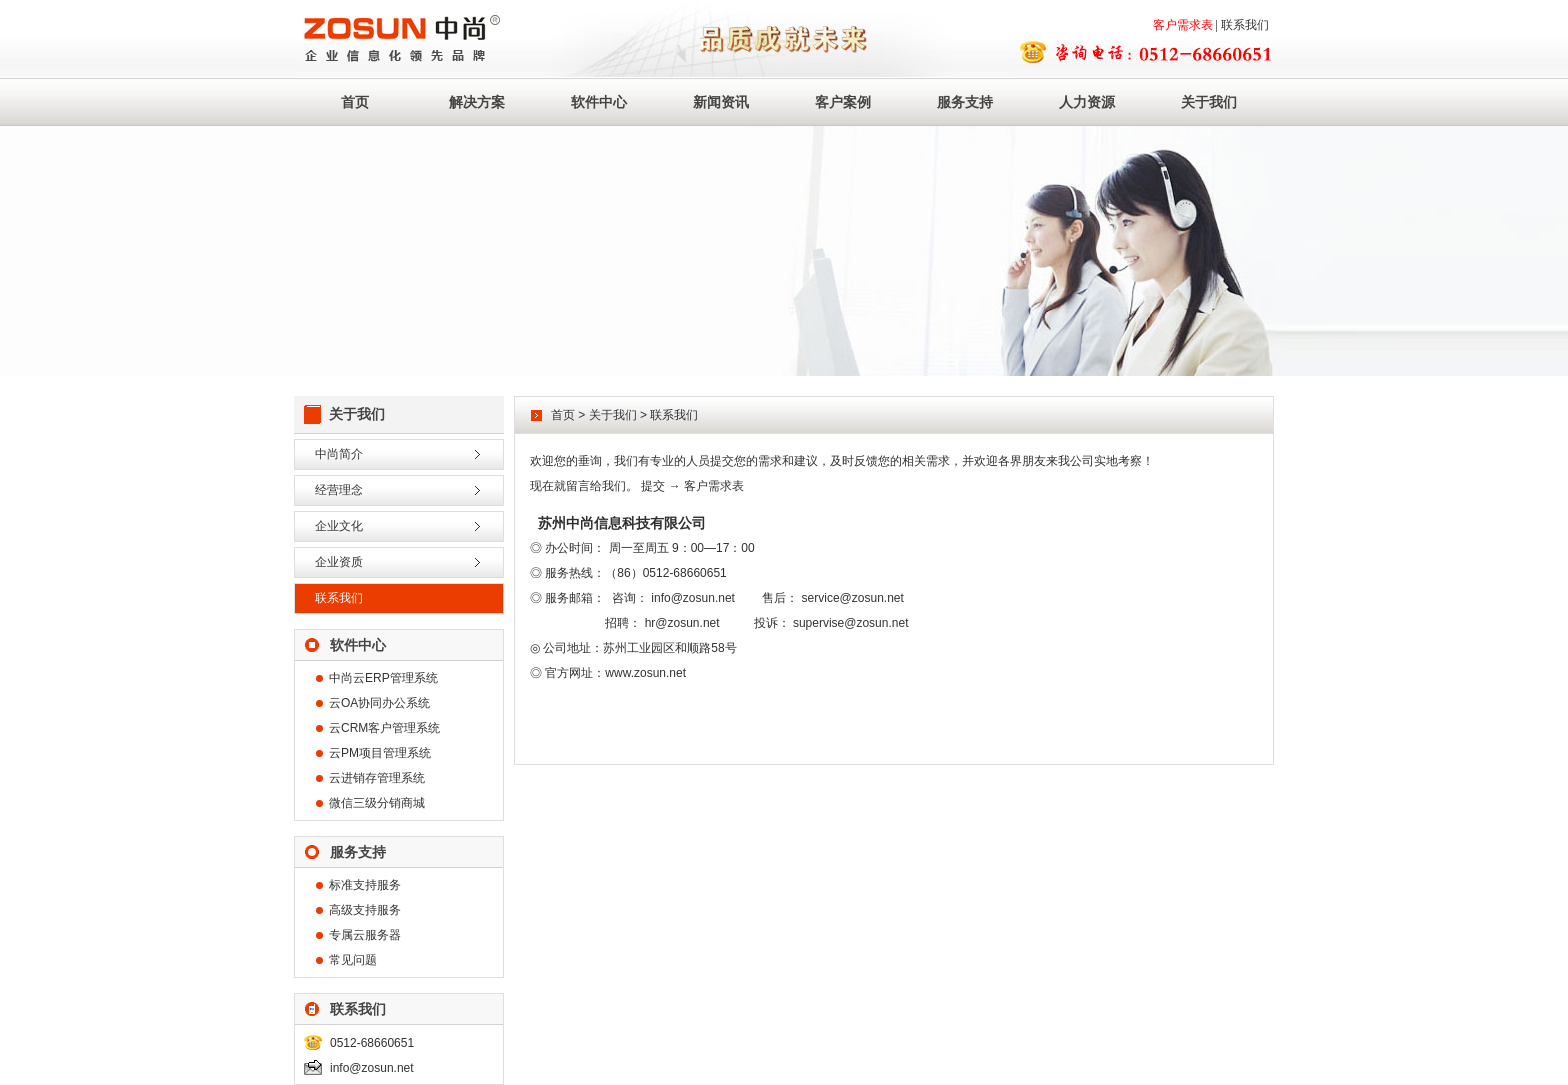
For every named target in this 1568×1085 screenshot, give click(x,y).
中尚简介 (339, 454)
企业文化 (339, 526)
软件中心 (599, 102)
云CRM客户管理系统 (384, 728)
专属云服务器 (365, 935)
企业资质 (339, 562)
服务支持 (965, 102)
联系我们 (1245, 25)
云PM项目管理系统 (380, 753)
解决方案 (477, 102)
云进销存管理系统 (377, 778)
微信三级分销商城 (377, 803)
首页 (355, 102)
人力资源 (1087, 102)
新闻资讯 (721, 102)
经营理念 (339, 490)
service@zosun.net (853, 598)
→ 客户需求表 (706, 486)
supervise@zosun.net (851, 623)
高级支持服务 (365, 910)
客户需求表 (1183, 25)
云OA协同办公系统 (379, 703)
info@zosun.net (372, 1068)
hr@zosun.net (682, 623)
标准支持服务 (365, 885)
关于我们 (1209, 102)
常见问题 (353, 960)
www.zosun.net (645, 673)
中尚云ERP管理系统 (383, 678)
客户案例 (843, 102)
